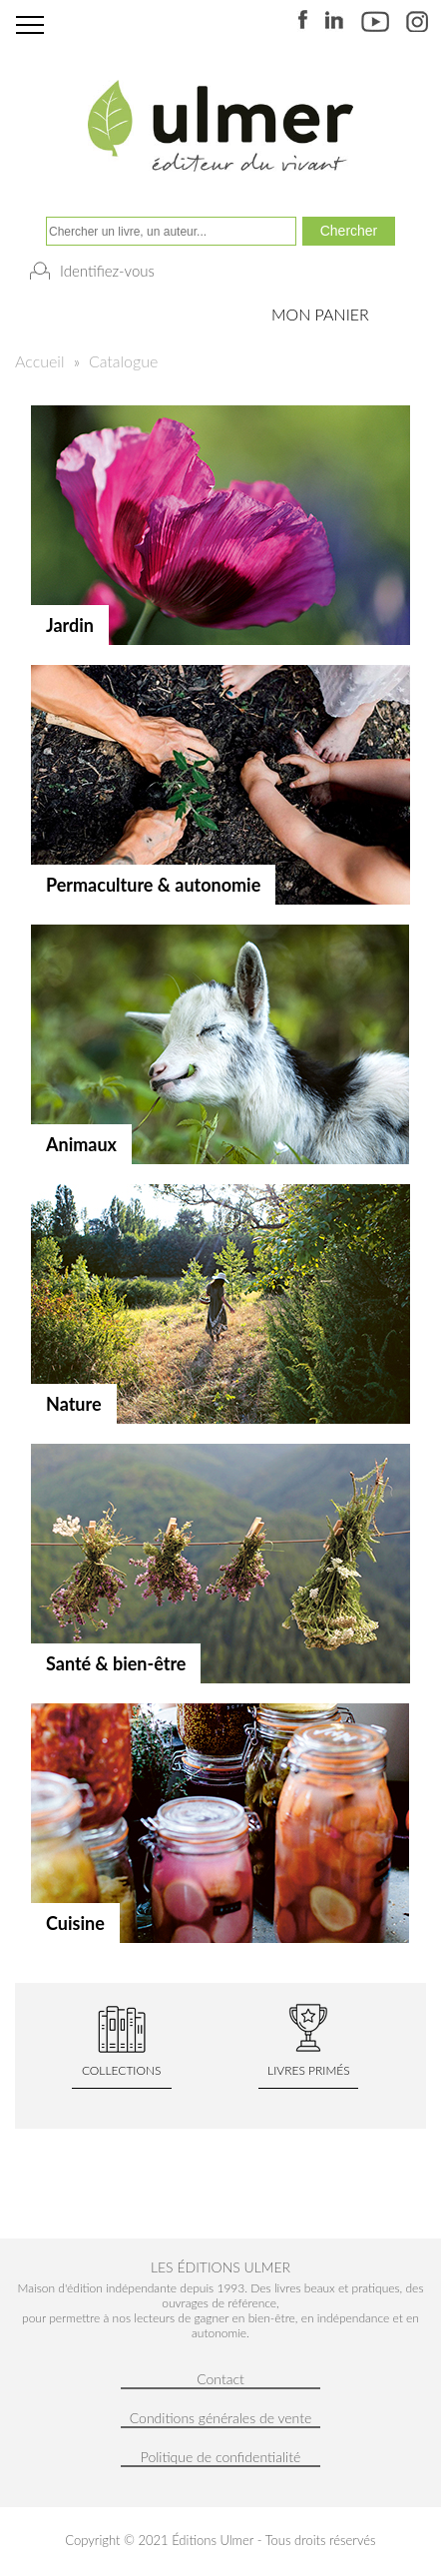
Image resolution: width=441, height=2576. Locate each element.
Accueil (39, 360)
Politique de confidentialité (220, 2456)
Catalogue (123, 360)
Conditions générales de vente (221, 2417)
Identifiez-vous (107, 271)
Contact (220, 2378)
